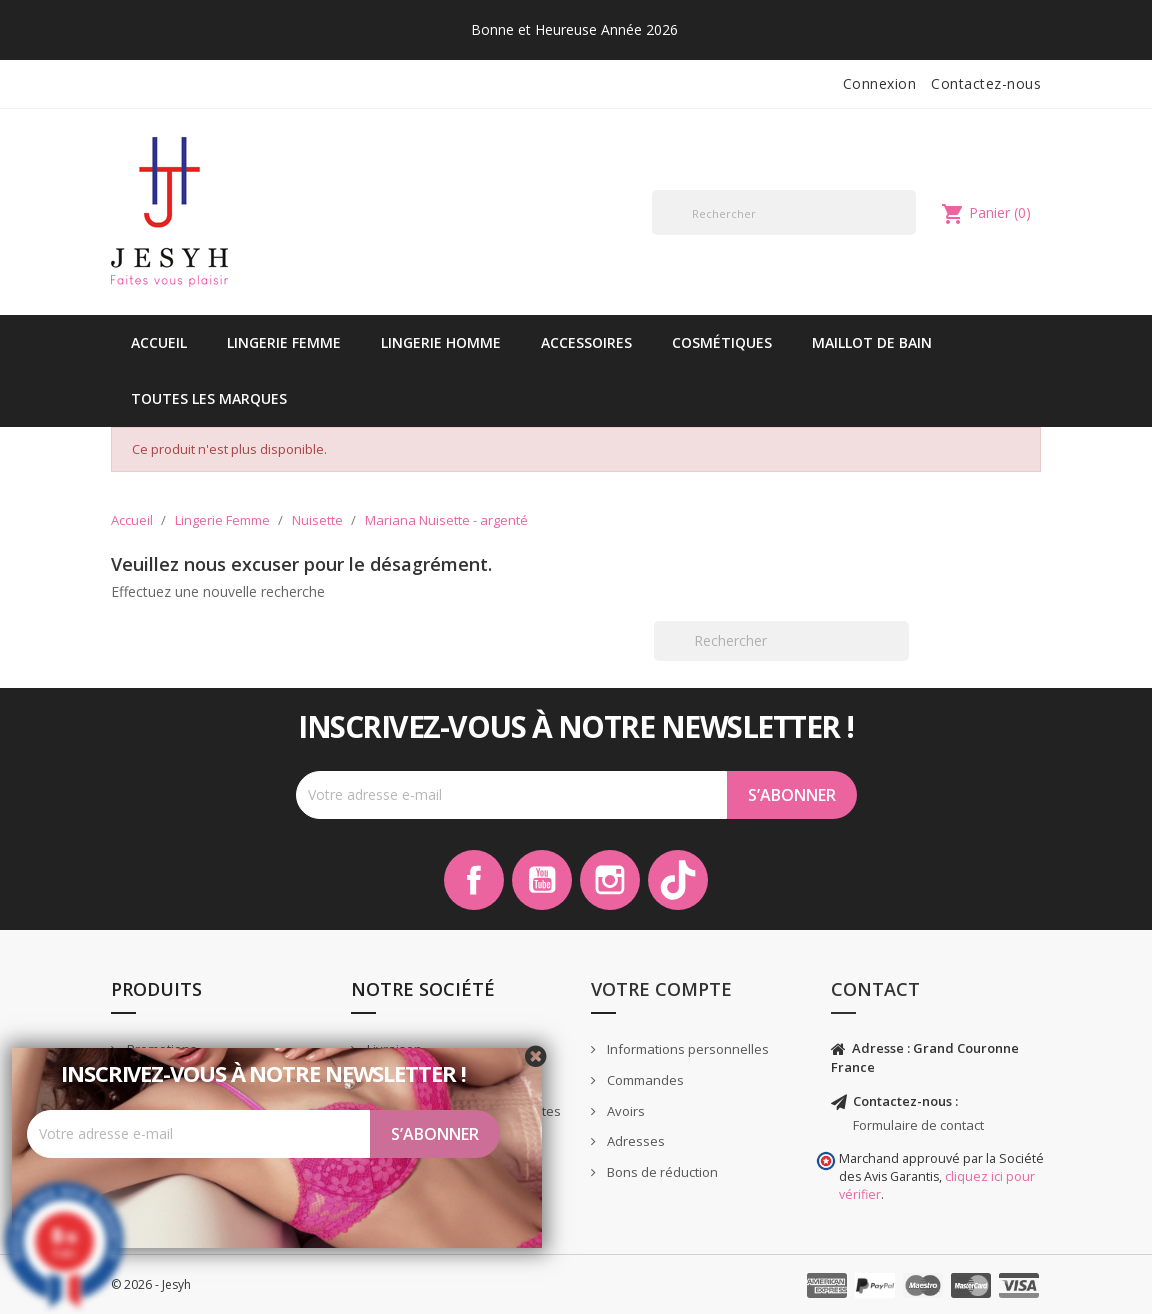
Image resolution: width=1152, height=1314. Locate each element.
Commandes (644, 1080)
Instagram (610, 880)
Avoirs (624, 1111)
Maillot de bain (872, 342)
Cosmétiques (722, 342)
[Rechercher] (784, 212)
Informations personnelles (686, 1049)
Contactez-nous (986, 83)
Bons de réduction (661, 1172)
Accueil (159, 342)
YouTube (542, 880)
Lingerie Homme (441, 342)
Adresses (634, 1141)
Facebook (474, 880)
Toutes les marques (209, 398)
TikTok (678, 880)
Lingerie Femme (284, 342)
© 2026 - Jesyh (151, 1284)
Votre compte (661, 989)
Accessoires (586, 342)
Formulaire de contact (918, 1125)
